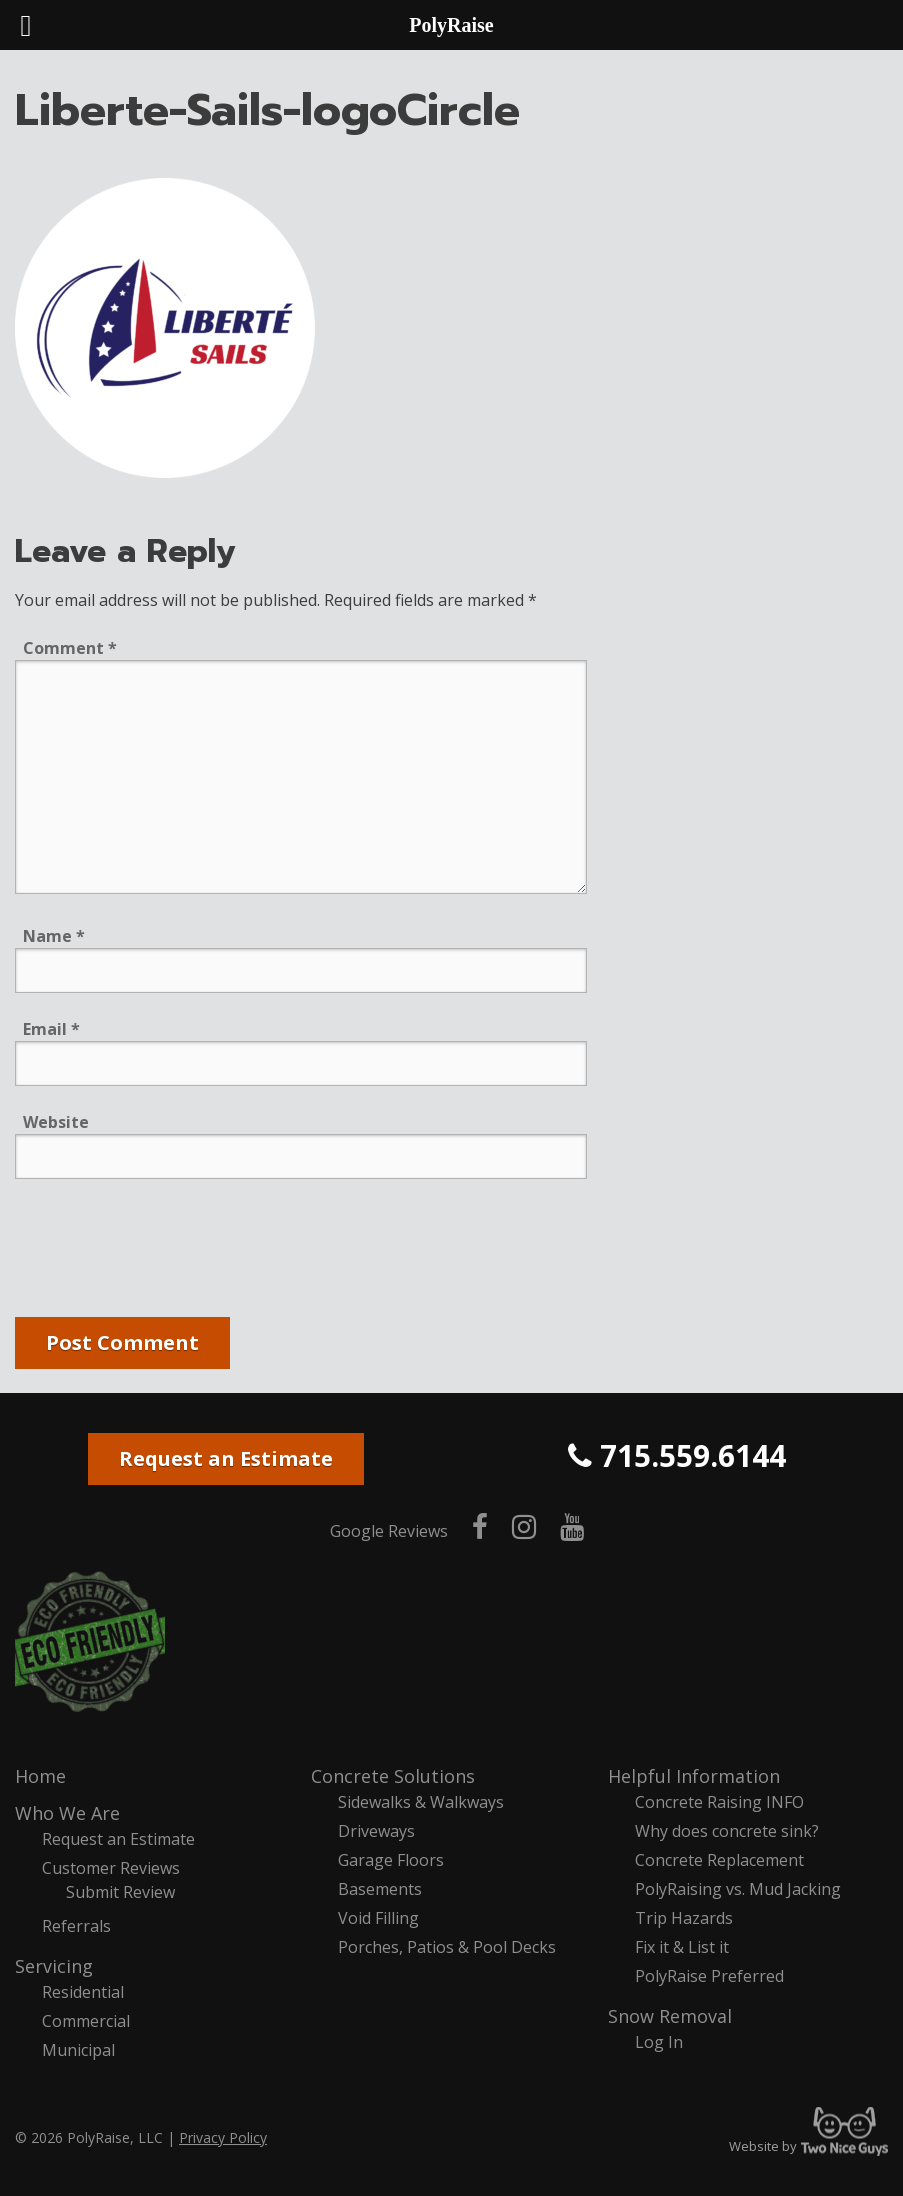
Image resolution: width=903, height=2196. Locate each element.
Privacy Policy (223, 2137)
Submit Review (120, 1892)
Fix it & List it (682, 1947)
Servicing (54, 1966)
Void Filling (378, 1918)
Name (54, 936)
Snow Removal (670, 2016)
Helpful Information (694, 1776)
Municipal (78, 2050)
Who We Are (67, 1813)
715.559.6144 (677, 1455)
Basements (380, 1889)
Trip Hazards (684, 1918)
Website (56, 1122)
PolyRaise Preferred (709, 1976)
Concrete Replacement (719, 1860)
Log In (659, 2042)
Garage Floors (391, 1860)
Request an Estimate (226, 1458)
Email (51, 1029)
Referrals (76, 1926)
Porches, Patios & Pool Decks (447, 1947)
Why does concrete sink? (727, 1831)
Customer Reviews (111, 1868)
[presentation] (167, 1252)
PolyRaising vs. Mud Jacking (738, 1889)
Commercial (86, 2021)
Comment (70, 648)
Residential (83, 1992)
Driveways (376, 1831)
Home (40, 1776)
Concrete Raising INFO (719, 1802)
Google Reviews (389, 1531)
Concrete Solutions (393, 1776)
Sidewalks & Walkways (421, 1802)
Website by (808, 2146)
